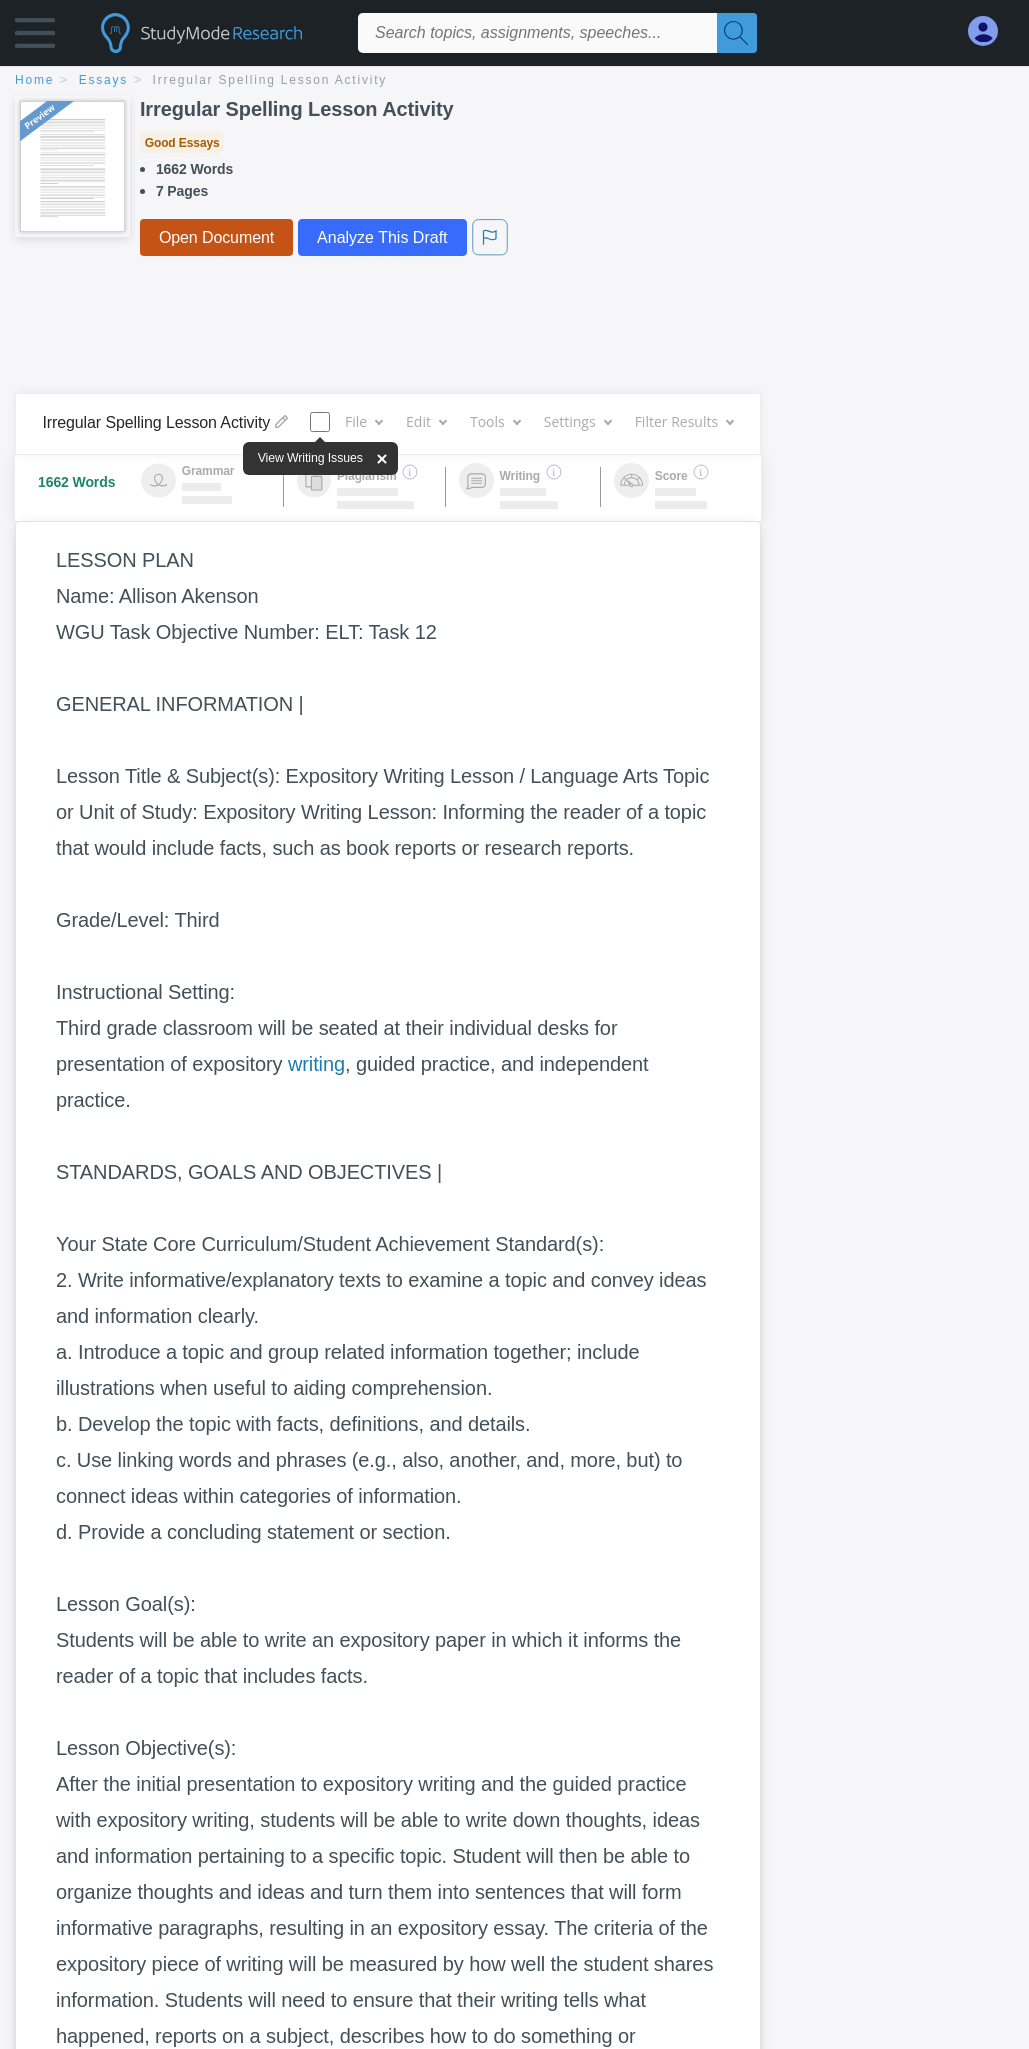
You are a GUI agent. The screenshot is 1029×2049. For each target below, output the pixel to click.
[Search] (737, 33)
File (363, 421)
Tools (495, 421)
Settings (577, 421)
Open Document (216, 237)
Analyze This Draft (382, 237)
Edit (426, 421)
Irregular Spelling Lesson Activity (270, 80)
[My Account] (991, 31)
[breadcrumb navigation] (514, 81)
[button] (35, 37)
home (34, 80)
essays (103, 80)
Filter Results (684, 421)
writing (316, 1064)
